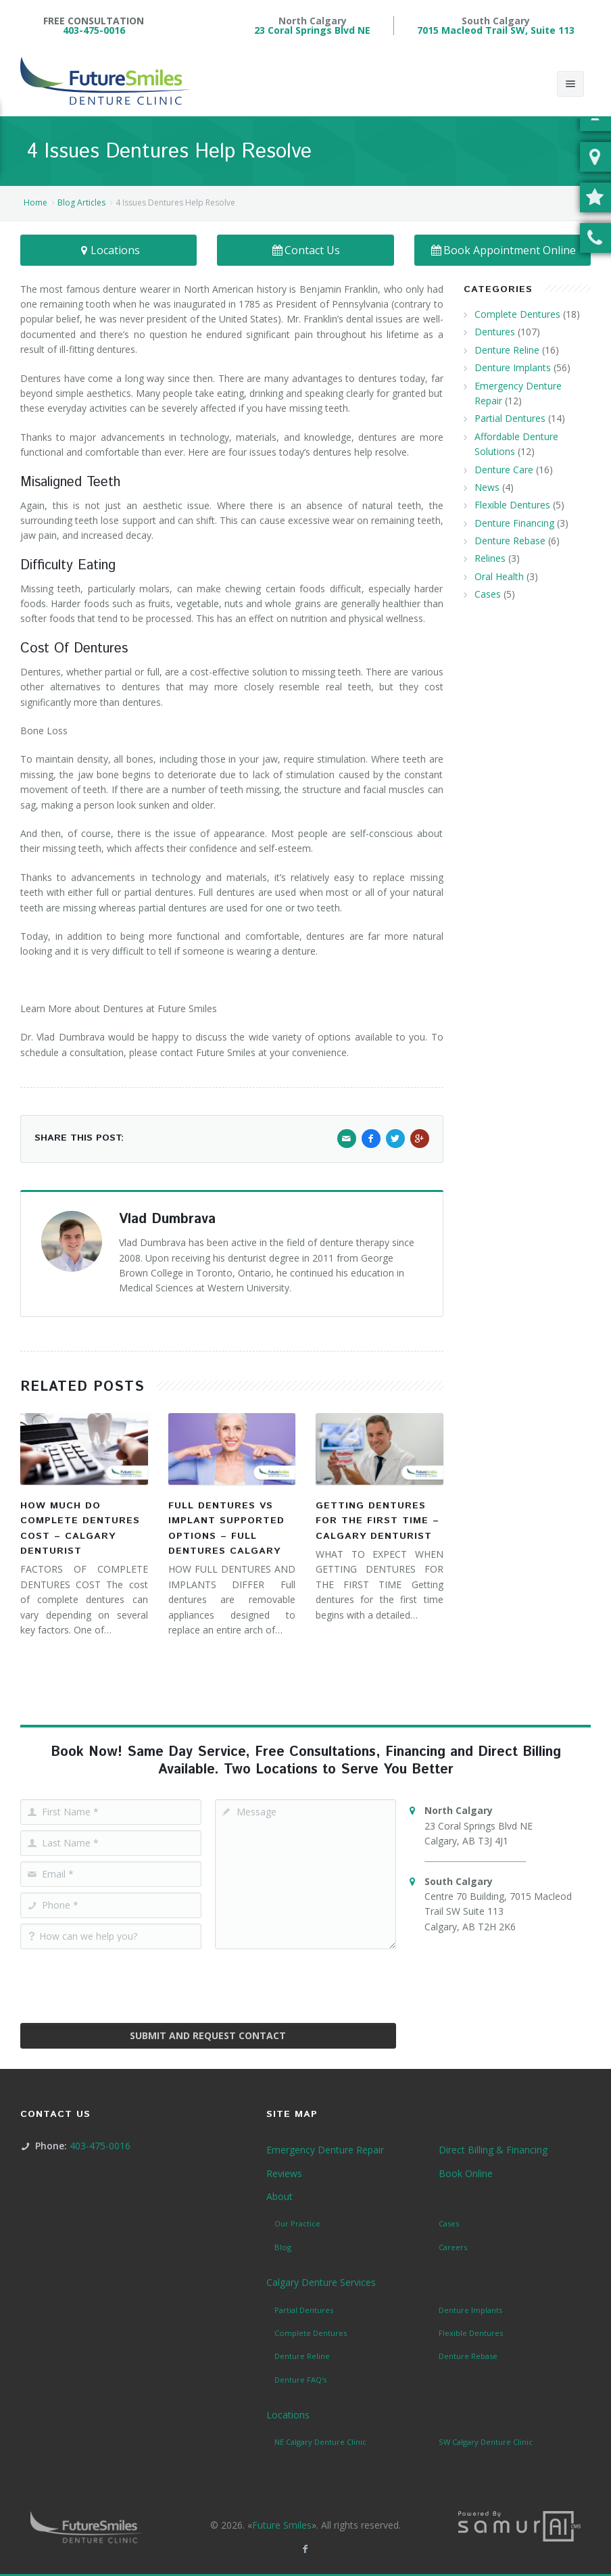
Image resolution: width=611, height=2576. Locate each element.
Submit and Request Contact (208, 2035)
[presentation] (208, 1981)
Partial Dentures (509, 418)
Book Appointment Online (502, 250)
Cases (487, 594)
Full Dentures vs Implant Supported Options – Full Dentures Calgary (226, 1528)
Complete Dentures (517, 314)
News (486, 487)
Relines (490, 558)
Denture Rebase (509, 540)
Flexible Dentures (512, 504)
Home (35, 202)
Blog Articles (81, 202)
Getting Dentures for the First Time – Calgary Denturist (377, 1521)
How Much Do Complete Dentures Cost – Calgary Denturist (80, 1528)
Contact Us (306, 250)
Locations (109, 250)
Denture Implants (512, 367)
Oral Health (499, 576)
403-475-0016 (94, 30)
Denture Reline (506, 349)
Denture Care (503, 469)
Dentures (494, 331)
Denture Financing (514, 523)
